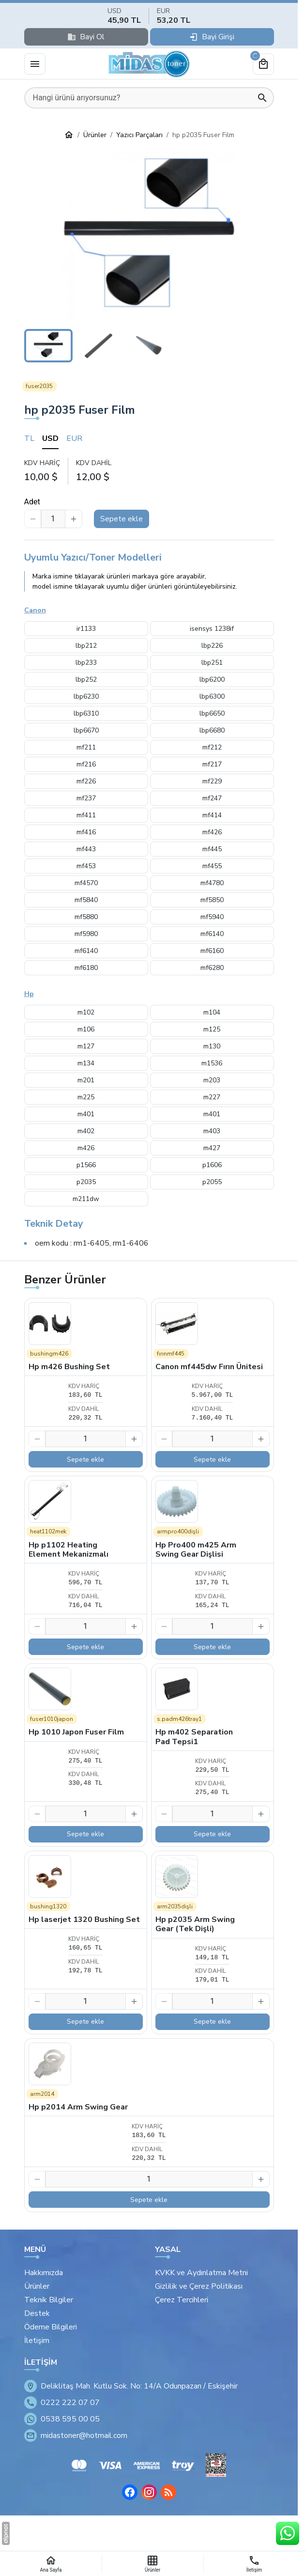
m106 (85, 1029)
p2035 (86, 1182)
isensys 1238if (212, 628)
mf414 (212, 815)
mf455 (212, 866)
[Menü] (35, 64)
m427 (211, 1148)
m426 (85, 1148)
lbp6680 (212, 730)
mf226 (86, 781)
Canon (35, 610)
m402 (85, 1131)
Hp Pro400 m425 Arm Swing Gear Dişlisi (195, 1550)
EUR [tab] (74, 438)
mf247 (212, 798)
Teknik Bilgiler (48, 2300)
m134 (85, 1063)
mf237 (86, 798)
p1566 (86, 1165)
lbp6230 (86, 696)
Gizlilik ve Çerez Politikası (199, 2286)
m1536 (211, 1063)
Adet (32, 501)
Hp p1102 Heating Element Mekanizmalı (68, 1550)
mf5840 (86, 900)
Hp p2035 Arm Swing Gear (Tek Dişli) (195, 1924)
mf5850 (212, 900)
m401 (85, 1114)
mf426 (212, 832)
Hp (29, 994)
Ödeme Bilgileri (50, 2327)
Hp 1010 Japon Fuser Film (76, 1732)
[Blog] (168, 2492)
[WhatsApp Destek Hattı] (287, 2533)
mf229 (212, 781)
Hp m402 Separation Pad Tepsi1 (194, 1737)
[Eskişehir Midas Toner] (149, 64)
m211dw (86, 1198)
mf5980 (86, 933)
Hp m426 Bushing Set (69, 1366)
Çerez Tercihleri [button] (181, 2300)
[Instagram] (149, 2492)
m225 (85, 1097)
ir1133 (86, 628)
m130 (211, 1046)
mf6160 (212, 950)
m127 (85, 1046)
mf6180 (86, 967)
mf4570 (86, 883)
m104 (211, 1012)
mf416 (86, 832)
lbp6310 (86, 713)
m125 (211, 1029)
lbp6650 (212, 713)
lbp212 (86, 645)
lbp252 (86, 679)
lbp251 (212, 662)
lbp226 (212, 645)
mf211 (86, 747)
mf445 (212, 849)
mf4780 (212, 883)
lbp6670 (86, 730)
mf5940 (212, 916)
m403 (211, 1131)
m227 (211, 1097)
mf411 (86, 815)
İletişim (36, 2340)
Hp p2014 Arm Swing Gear (78, 2107)
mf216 (86, 764)
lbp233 (86, 662)
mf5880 (86, 916)
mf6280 (212, 967)
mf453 (86, 866)
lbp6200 (212, 679)
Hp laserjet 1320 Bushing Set (84, 1919)
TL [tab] (29, 438)
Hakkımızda (43, 2272)
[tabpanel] (149, 470)
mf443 (86, 849)
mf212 (212, 747)
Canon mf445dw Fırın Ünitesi (209, 1366)
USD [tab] (50, 438)
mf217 (212, 764)
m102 (85, 1012)
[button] (149, 238)
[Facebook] (129, 2492)
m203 (211, 1080)
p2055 (212, 1182)
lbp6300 (212, 696)
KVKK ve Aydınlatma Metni (201, 2272)
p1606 (212, 1165)
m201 (85, 1080)
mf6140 (212, 933)
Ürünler (36, 2286)
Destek (37, 2313)
